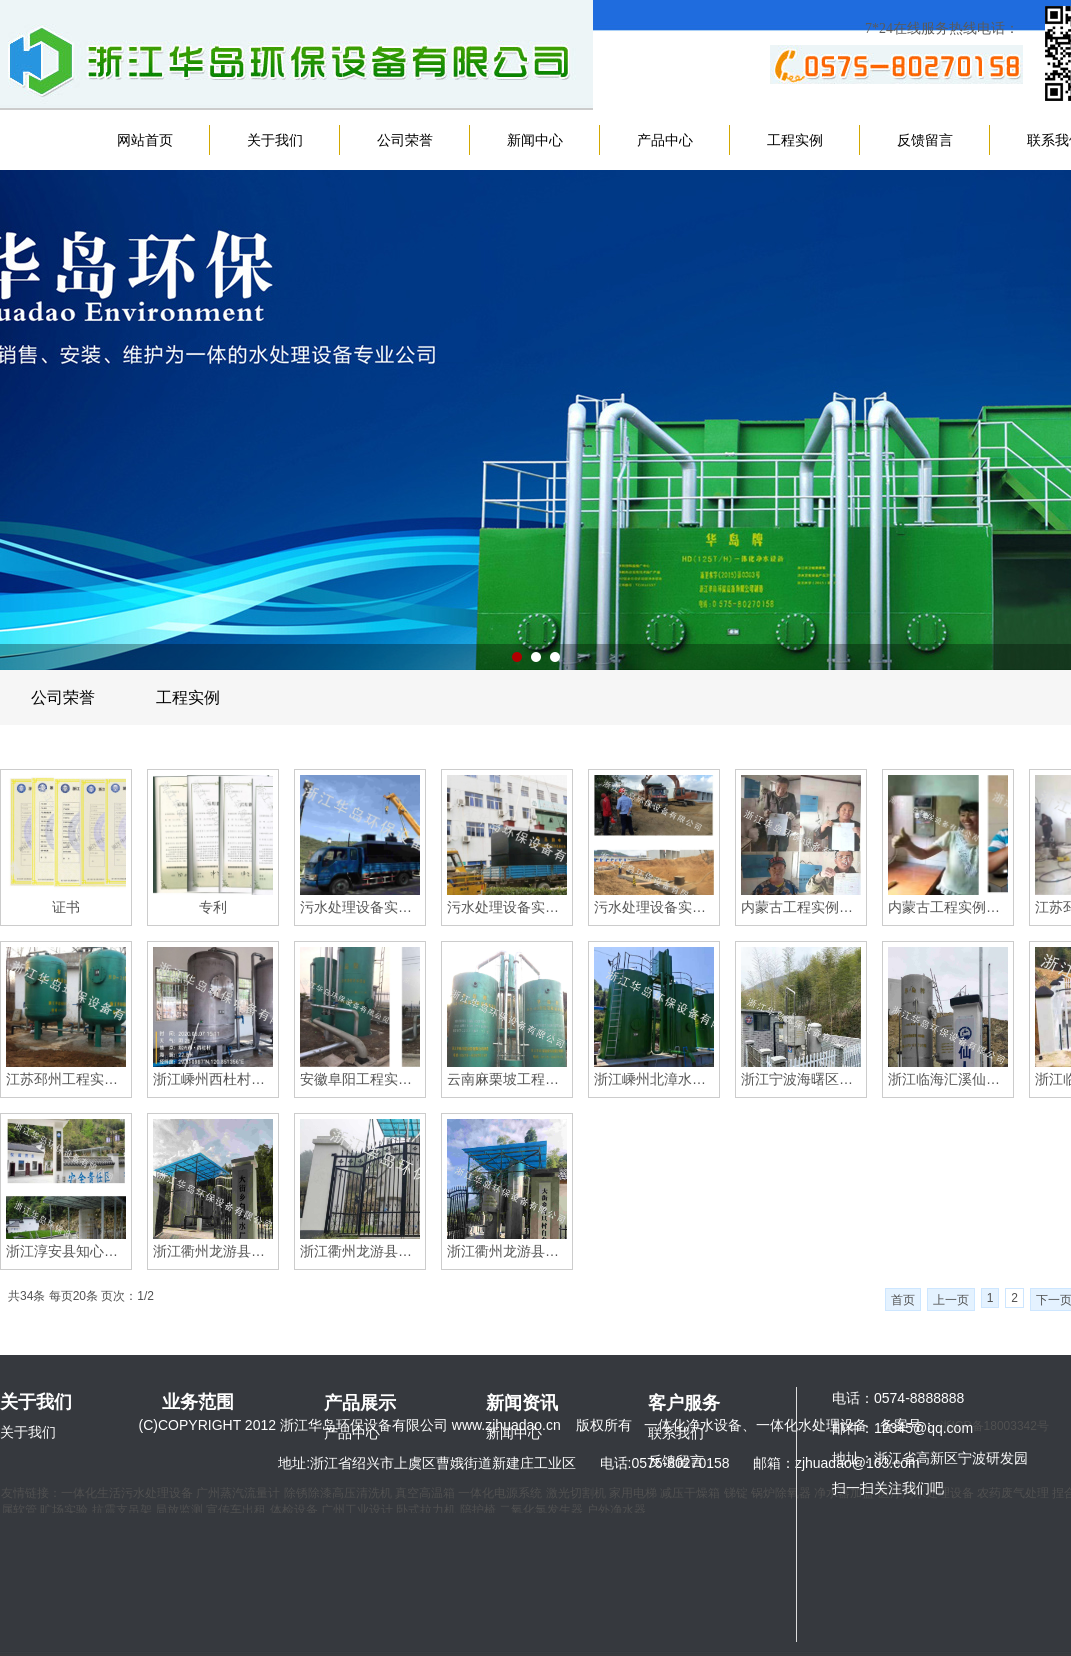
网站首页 (145, 140)
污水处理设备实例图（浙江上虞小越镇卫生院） (507, 907)
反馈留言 (925, 140)
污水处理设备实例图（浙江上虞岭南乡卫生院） (360, 907)
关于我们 (275, 140)
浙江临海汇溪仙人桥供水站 (948, 1079)
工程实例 (795, 140)
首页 (903, 1300)
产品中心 (665, 140)
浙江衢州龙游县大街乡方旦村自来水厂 (507, 1251)
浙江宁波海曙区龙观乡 (801, 1079)
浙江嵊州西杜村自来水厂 (213, 1079)
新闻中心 (535, 140)
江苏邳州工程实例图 (66, 1079)
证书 (66, 907)
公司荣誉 (405, 140)
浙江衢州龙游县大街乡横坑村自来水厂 (360, 1251)
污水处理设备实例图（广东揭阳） (654, 907)
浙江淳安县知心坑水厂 (66, 1251)
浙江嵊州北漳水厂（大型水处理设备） (654, 1079)
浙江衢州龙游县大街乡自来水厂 (213, 1251)
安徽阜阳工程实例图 (360, 1079)
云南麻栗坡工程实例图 (507, 1079)
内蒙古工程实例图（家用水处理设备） (801, 907)
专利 (213, 907)
